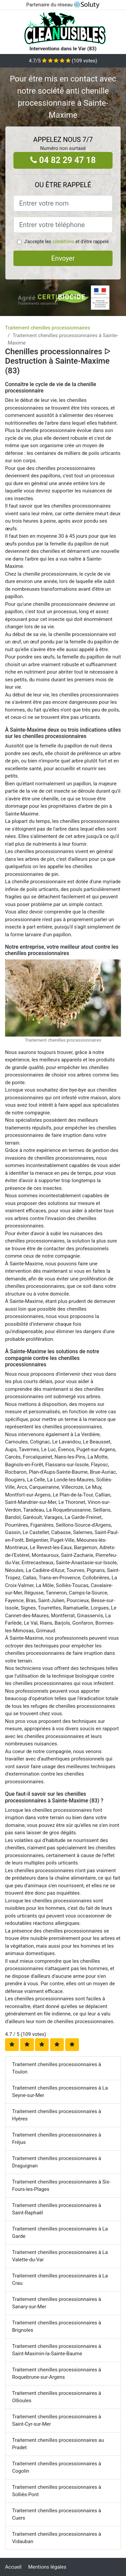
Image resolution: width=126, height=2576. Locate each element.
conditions (63, 241)
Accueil (13, 2567)
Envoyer (63, 258)
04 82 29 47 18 (63, 160)
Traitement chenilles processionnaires (47, 328)
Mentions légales (47, 2567)
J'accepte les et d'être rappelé (66, 241)
